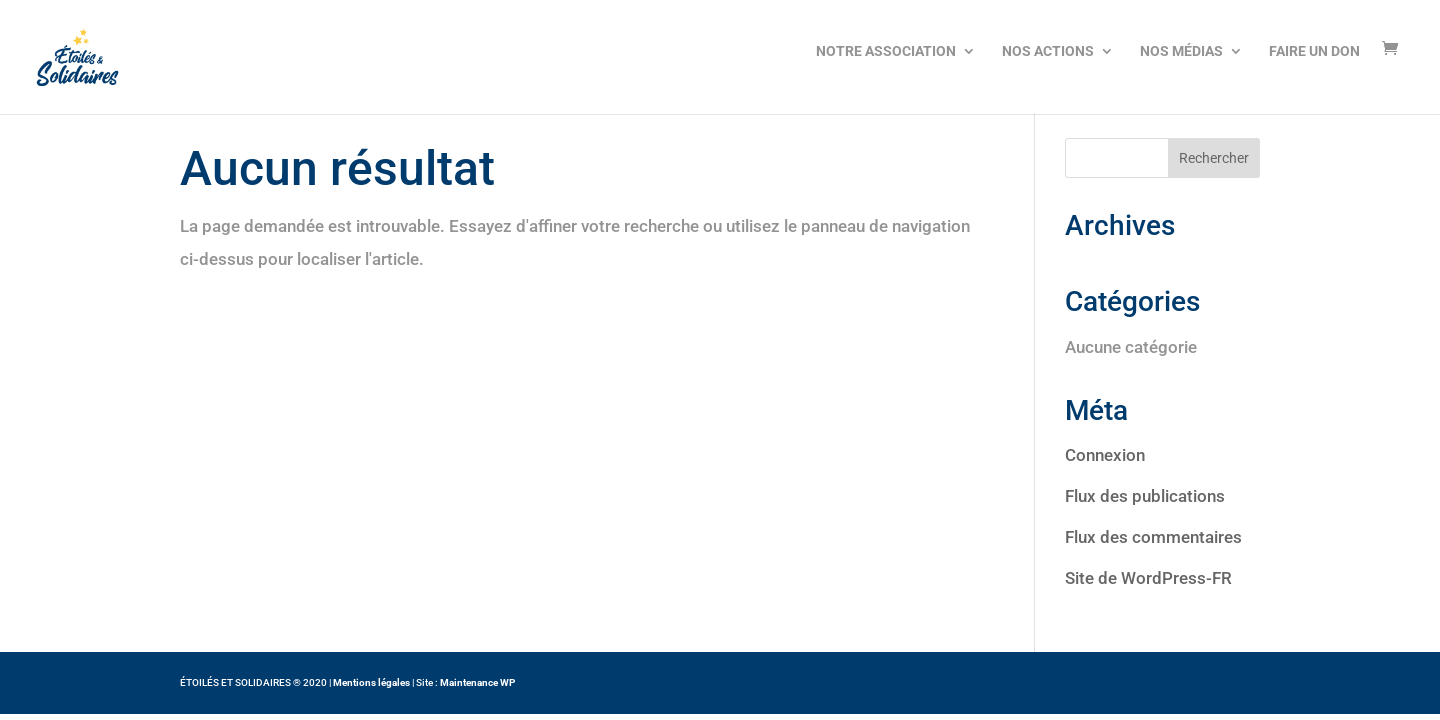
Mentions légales (371, 682)
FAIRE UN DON (1314, 51)
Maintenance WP (477, 682)
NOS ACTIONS (1048, 51)
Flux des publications (1145, 496)
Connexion (1105, 455)
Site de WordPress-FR (1148, 578)
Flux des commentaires (1153, 537)
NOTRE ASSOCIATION (886, 51)
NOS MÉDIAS (1181, 51)
